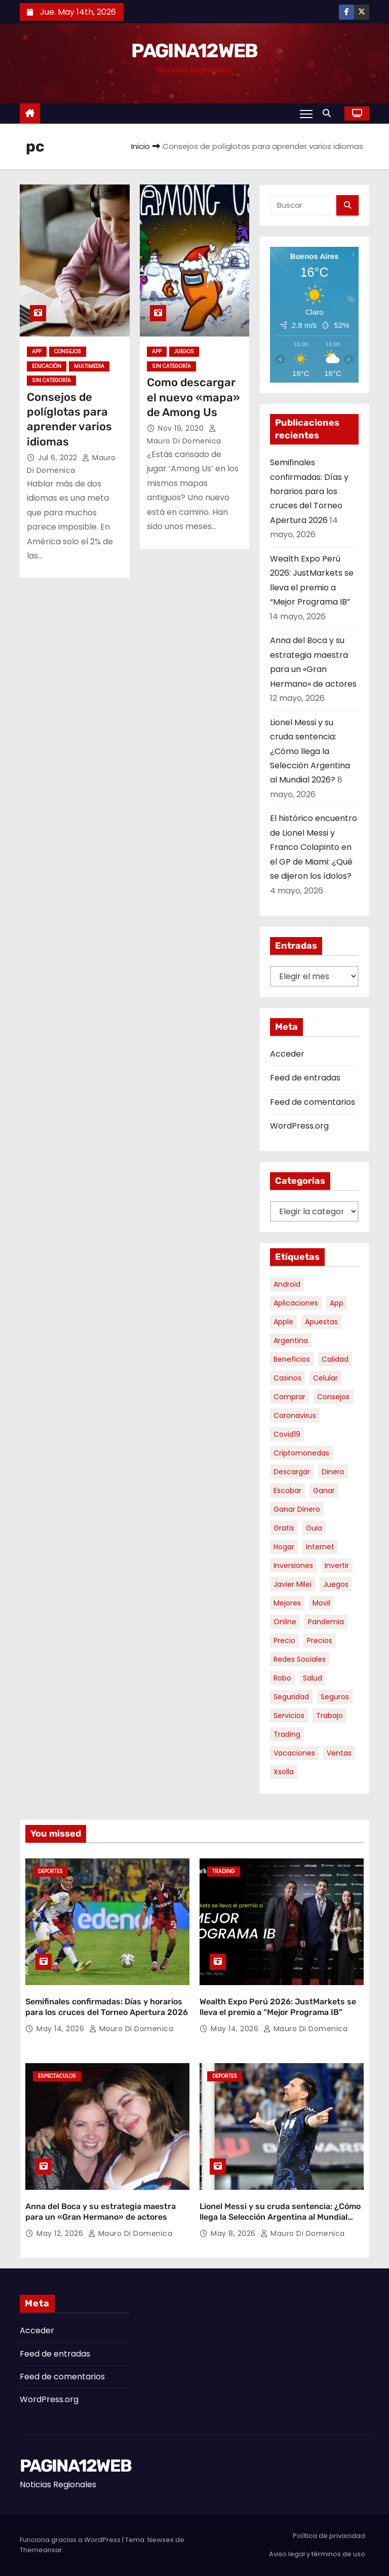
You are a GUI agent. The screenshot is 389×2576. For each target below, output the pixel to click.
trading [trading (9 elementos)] (287, 1734)
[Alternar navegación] (306, 113)
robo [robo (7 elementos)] (282, 1678)
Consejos (67, 351)
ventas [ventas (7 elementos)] (339, 1753)
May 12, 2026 (61, 2233)
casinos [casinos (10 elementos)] (287, 1378)
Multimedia (89, 366)
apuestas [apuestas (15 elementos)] (321, 1322)
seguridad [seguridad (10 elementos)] (291, 1697)
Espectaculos (57, 2076)
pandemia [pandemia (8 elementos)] (326, 1622)
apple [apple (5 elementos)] (283, 1322)
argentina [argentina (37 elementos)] (291, 1340)
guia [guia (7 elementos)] (314, 1528)
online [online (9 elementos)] (285, 1622)
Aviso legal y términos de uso (317, 2554)
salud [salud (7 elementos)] (312, 1678)
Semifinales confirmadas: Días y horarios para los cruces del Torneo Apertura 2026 (309, 491)
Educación (46, 366)
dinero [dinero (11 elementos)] (333, 1472)
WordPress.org (299, 1126)
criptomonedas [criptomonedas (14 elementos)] (301, 1453)
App (37, 351)
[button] (329, 113)
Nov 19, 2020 (182, 428)
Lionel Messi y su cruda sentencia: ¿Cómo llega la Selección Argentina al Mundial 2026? (310, 751)
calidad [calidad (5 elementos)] (335, 1359)
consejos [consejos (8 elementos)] (333, 1397)
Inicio (140, 146)
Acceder (287, 1054)
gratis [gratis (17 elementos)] (284, 1528)
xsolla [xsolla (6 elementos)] (284, 1772)
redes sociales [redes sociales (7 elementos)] (300, 1659)
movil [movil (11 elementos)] (321, 1603)
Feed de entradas (305, 1078)
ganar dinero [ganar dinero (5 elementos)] (297, 1509)
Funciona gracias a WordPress (71, 2540)
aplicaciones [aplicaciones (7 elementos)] (296, 1303)
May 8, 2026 (234, 2233)
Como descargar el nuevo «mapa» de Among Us (193, 397)
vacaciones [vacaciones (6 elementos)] (294, 1753)
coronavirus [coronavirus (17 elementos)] (295, 1415)
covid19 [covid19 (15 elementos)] (287, 1434)
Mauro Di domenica (131, 2029)
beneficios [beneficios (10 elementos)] (292, 1359)
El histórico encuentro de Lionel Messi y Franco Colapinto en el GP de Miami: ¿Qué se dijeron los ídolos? (313, 847)
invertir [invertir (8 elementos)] (337, 1565)
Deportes (50, 1871)
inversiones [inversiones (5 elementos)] (293, 1565)
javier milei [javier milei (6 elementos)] (293, 1584)
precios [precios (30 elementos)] (319, 1640)
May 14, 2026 (61, 2029)
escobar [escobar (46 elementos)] (287, 1490)
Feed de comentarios (312, 1102)
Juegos (184, 351)
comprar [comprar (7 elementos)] (289, 1397)
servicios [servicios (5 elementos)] (289, 1715)
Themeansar (41, 2550)
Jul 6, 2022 (59, 458)
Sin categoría (51, 380)
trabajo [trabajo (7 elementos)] (329, 1715)
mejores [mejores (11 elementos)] (287, 1603)
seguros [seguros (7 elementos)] (335, 1697)
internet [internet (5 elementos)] (320, 1547)
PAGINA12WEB (194, 50)
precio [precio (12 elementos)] (284, 1640)
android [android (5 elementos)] (287, 1284)
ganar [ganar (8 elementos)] (324, 1490)
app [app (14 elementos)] (336, 1303)
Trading (223, 1871)
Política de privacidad (329, 2536)
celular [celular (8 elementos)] (325, 1378)
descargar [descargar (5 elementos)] (292, 1472)
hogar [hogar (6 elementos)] (284, 1547)
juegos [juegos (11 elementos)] (335, 1584)
